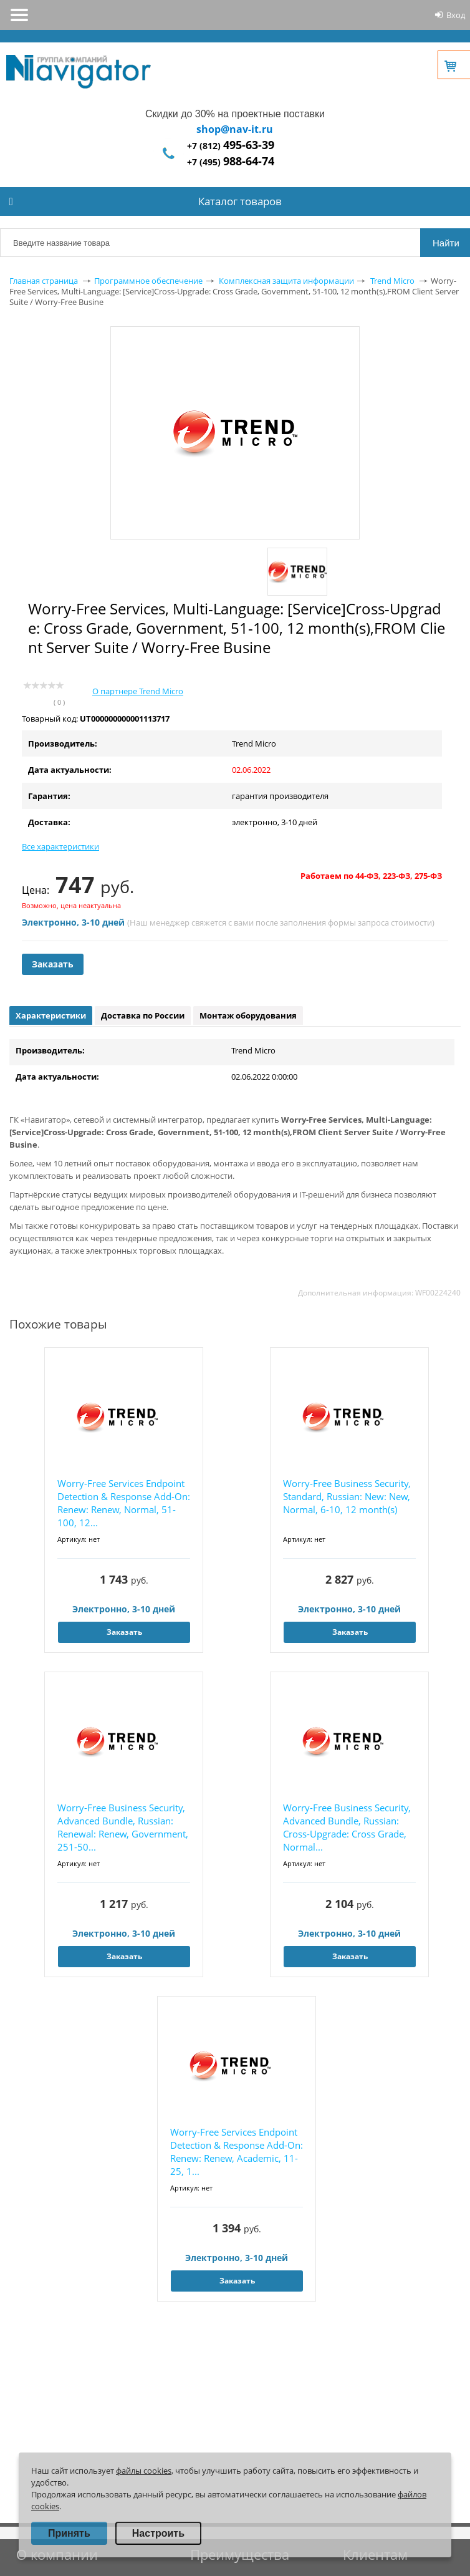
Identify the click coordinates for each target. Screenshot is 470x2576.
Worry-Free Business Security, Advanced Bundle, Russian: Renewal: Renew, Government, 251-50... (122, 1827)
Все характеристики (60, 846)
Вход (455, 15)
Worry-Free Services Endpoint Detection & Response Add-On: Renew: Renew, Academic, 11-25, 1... (236, 2151)
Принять (69, 2533)
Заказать (53, 964)
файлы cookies (143, 2470)
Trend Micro (392, 280)
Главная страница (43, 280)
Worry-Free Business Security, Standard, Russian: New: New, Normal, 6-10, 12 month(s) (347, 1496)
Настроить (158, 2533)
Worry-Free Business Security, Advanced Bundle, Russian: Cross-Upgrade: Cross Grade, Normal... (347, 1827)
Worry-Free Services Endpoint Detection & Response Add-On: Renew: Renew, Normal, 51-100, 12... (123, 1503)
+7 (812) (230, 146)
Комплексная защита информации (286, 280)
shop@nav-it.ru (234, 129)
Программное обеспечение (148, 280)
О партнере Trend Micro (137, 691)
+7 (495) (230, 162)
